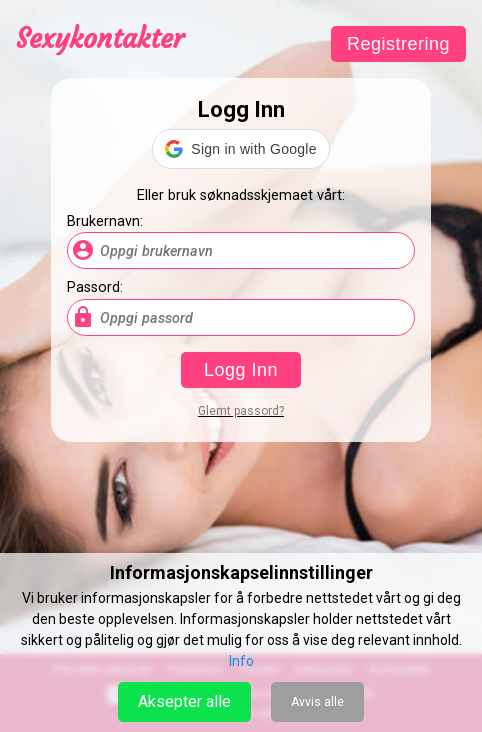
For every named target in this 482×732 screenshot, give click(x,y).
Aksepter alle (184, 701)
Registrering (398, 44)
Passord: (95, 287)
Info (241, 661)
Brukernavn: (105, 221)
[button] (240, 149)
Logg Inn (241, 370)
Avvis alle (317, 702)
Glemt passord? (241, 411)
